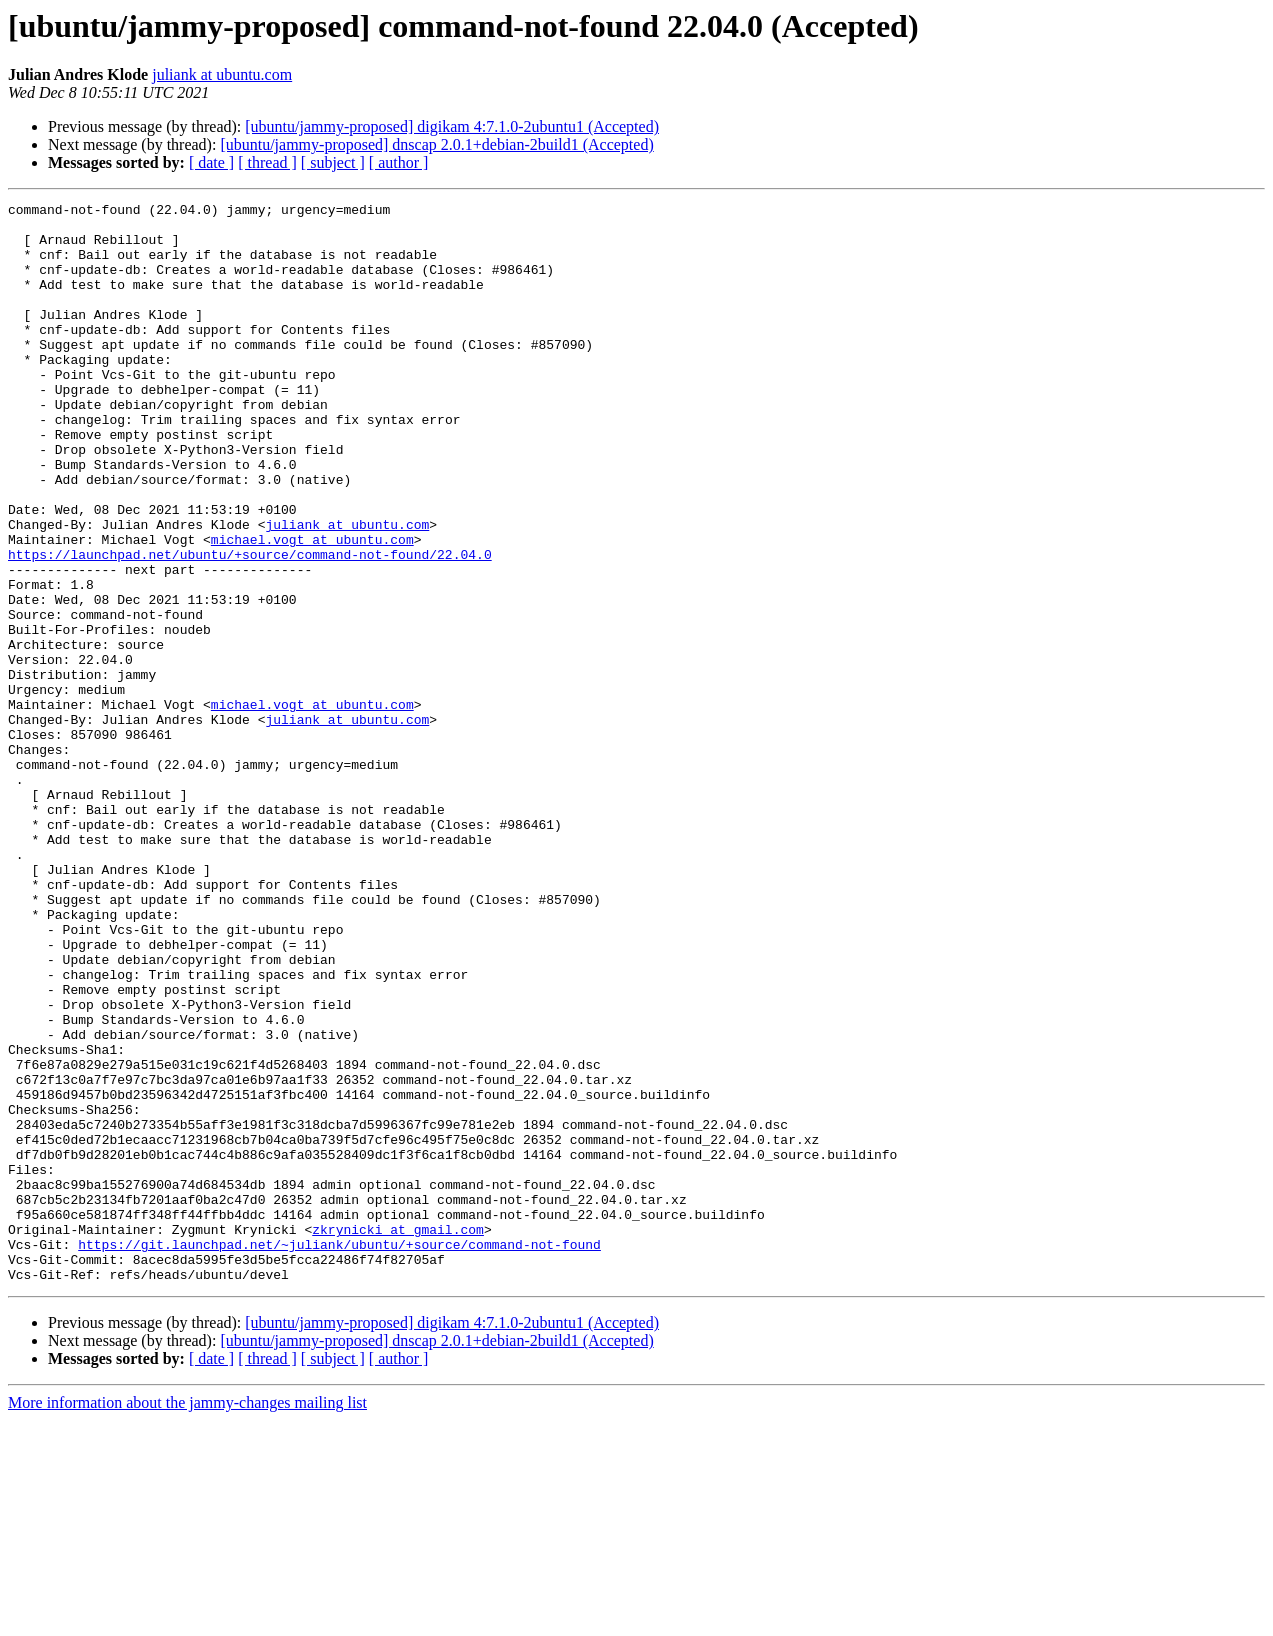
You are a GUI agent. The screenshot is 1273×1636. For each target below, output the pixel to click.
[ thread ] (267, 162)
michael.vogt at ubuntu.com (312, 608)
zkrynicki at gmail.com (398, 1436)
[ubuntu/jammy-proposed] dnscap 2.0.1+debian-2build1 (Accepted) (436, 144)
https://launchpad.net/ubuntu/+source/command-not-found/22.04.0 (250, 626)
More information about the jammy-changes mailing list (187, 1618)
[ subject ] (333, 162)
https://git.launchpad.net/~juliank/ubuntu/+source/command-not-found (339, 1454)
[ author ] (399, 162)
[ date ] (211, 162)
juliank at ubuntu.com (222, 74)
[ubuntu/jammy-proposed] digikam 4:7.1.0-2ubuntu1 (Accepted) (452, 126)
